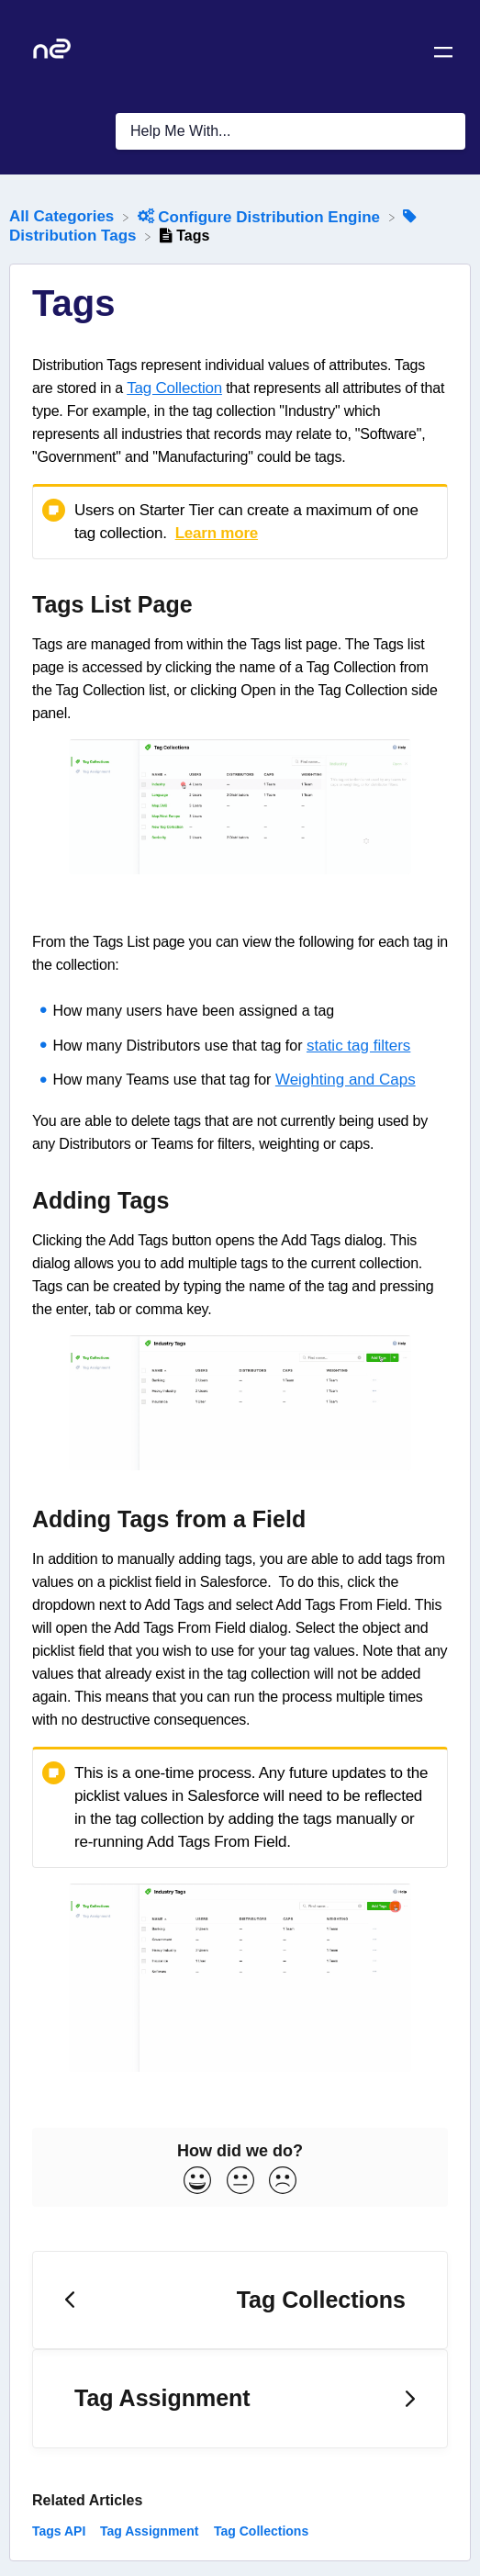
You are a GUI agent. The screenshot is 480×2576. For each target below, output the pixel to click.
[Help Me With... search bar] (290, 131)
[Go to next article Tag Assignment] (240, 2398)
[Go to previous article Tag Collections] (240, 2300)
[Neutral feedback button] (240, 2181)
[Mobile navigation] (443, 55)
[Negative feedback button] (282, 2181)
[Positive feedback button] (197, 2181)
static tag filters (358, 1045)
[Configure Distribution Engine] (261, 216)
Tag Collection (174, 388)
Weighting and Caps (345, 1079)
